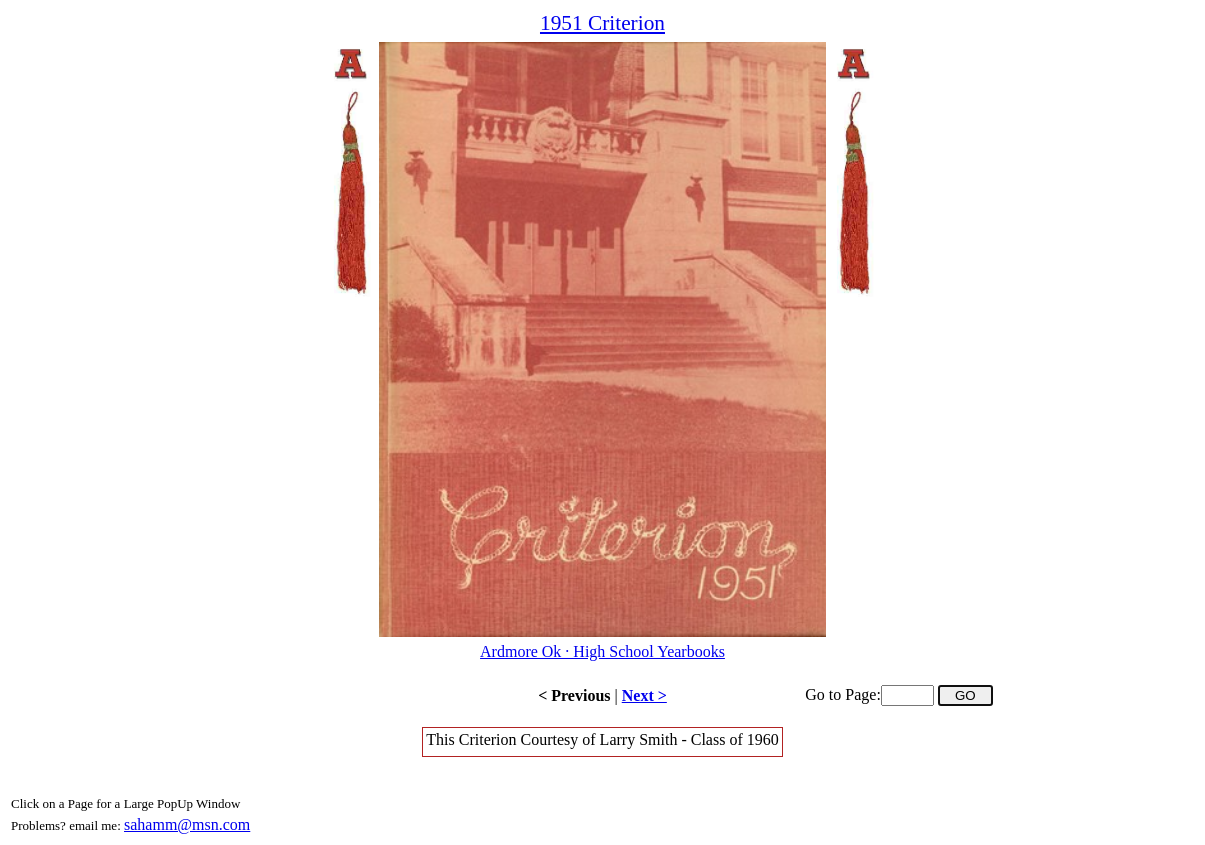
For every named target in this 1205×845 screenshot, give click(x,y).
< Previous (574, 695)
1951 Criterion (602, 23)
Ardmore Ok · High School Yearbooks (602, 651)
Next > (644, 695)
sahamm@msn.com (187, 824)
